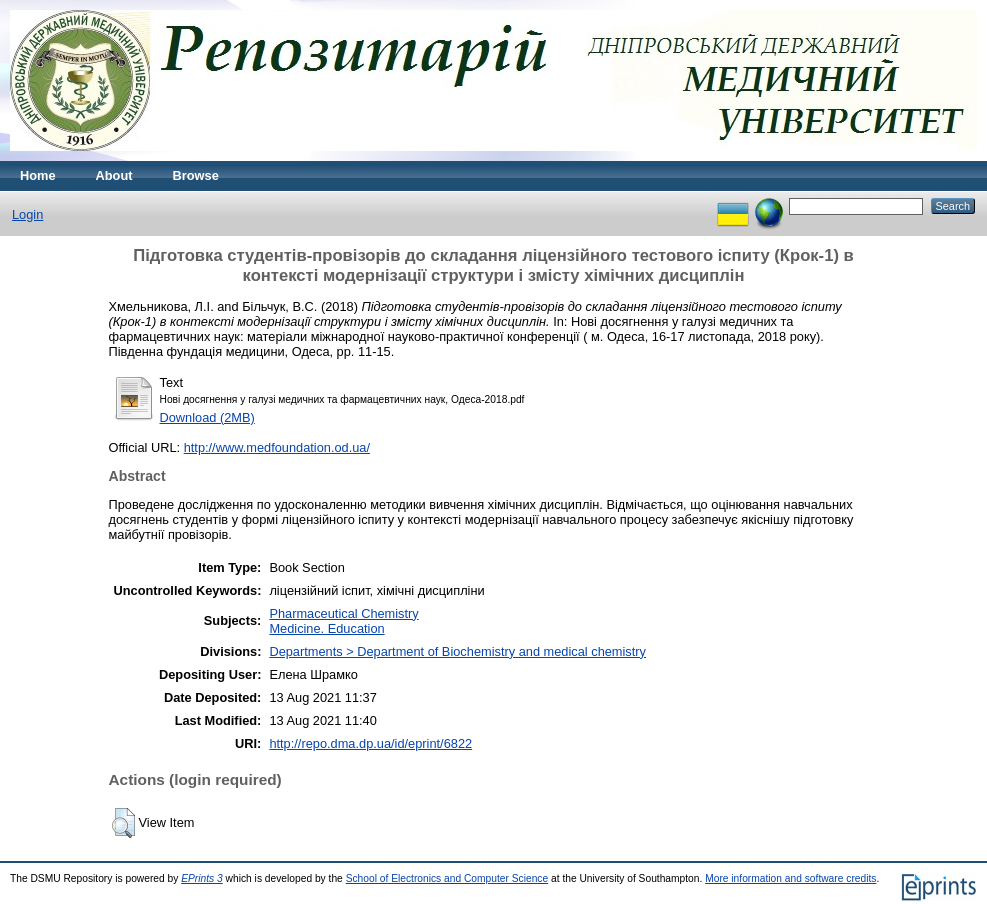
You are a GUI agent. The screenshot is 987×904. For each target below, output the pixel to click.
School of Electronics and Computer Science (447, 878)
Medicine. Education (326, 628)
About (114, 175)
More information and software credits (790, 878)
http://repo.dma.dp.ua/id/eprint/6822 (370, 743)
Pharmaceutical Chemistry (343, 613)
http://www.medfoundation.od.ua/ (277, 447)
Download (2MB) (207, 417)
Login (27, 214)
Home (38, 175)
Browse (196, 175)
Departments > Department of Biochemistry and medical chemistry (457, 651)
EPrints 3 (202, 878)
